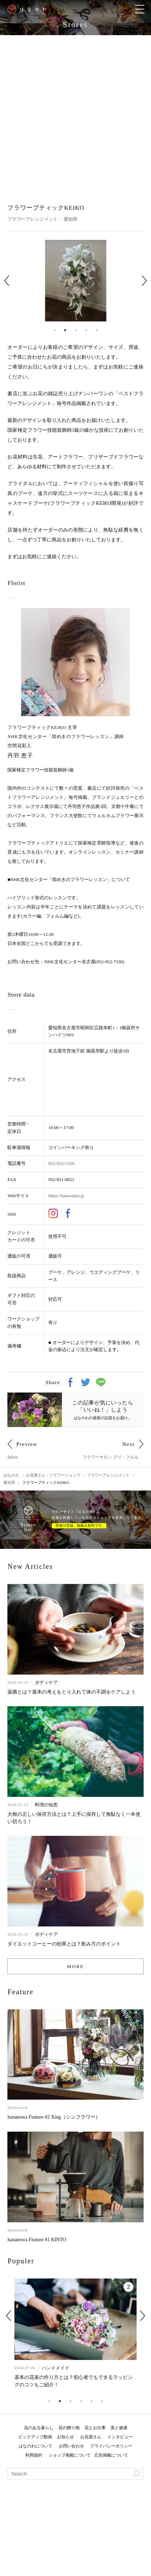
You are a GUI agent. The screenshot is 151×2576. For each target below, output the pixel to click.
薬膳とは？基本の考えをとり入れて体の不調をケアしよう (71, 1692)
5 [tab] (96, 330)
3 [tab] (75, 330)
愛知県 (70, 219)
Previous (7, 280)
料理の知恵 (46, 1804)
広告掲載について (111, 2455)
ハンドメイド (55, 2368)
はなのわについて (35, 2446)
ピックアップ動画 (35, 2437)
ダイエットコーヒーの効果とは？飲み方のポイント (64, 1943)
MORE (75, 1966)
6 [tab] (102, 2401)
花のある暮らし (39, 2428)
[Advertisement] (75, 114)
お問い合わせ (71, 2446)
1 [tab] (54, 330)
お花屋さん (90, 2437)
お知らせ (65, 2437)
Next (144, 280)
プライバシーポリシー (111, 2446)
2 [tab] (65, 330)
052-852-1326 (61, 1163)
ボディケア (46, 1682)
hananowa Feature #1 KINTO (36, 2239)
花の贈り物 (69, 2428)
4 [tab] (86, 330)
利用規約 (33, 2455)
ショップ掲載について (70, 2455)
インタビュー (120, 2437)
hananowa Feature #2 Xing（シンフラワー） (53, 2117)
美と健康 (119, 2428)
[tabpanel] (75, 280)
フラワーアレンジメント (32, 219)
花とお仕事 (95, 2428)
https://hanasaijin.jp (66, 1195)
